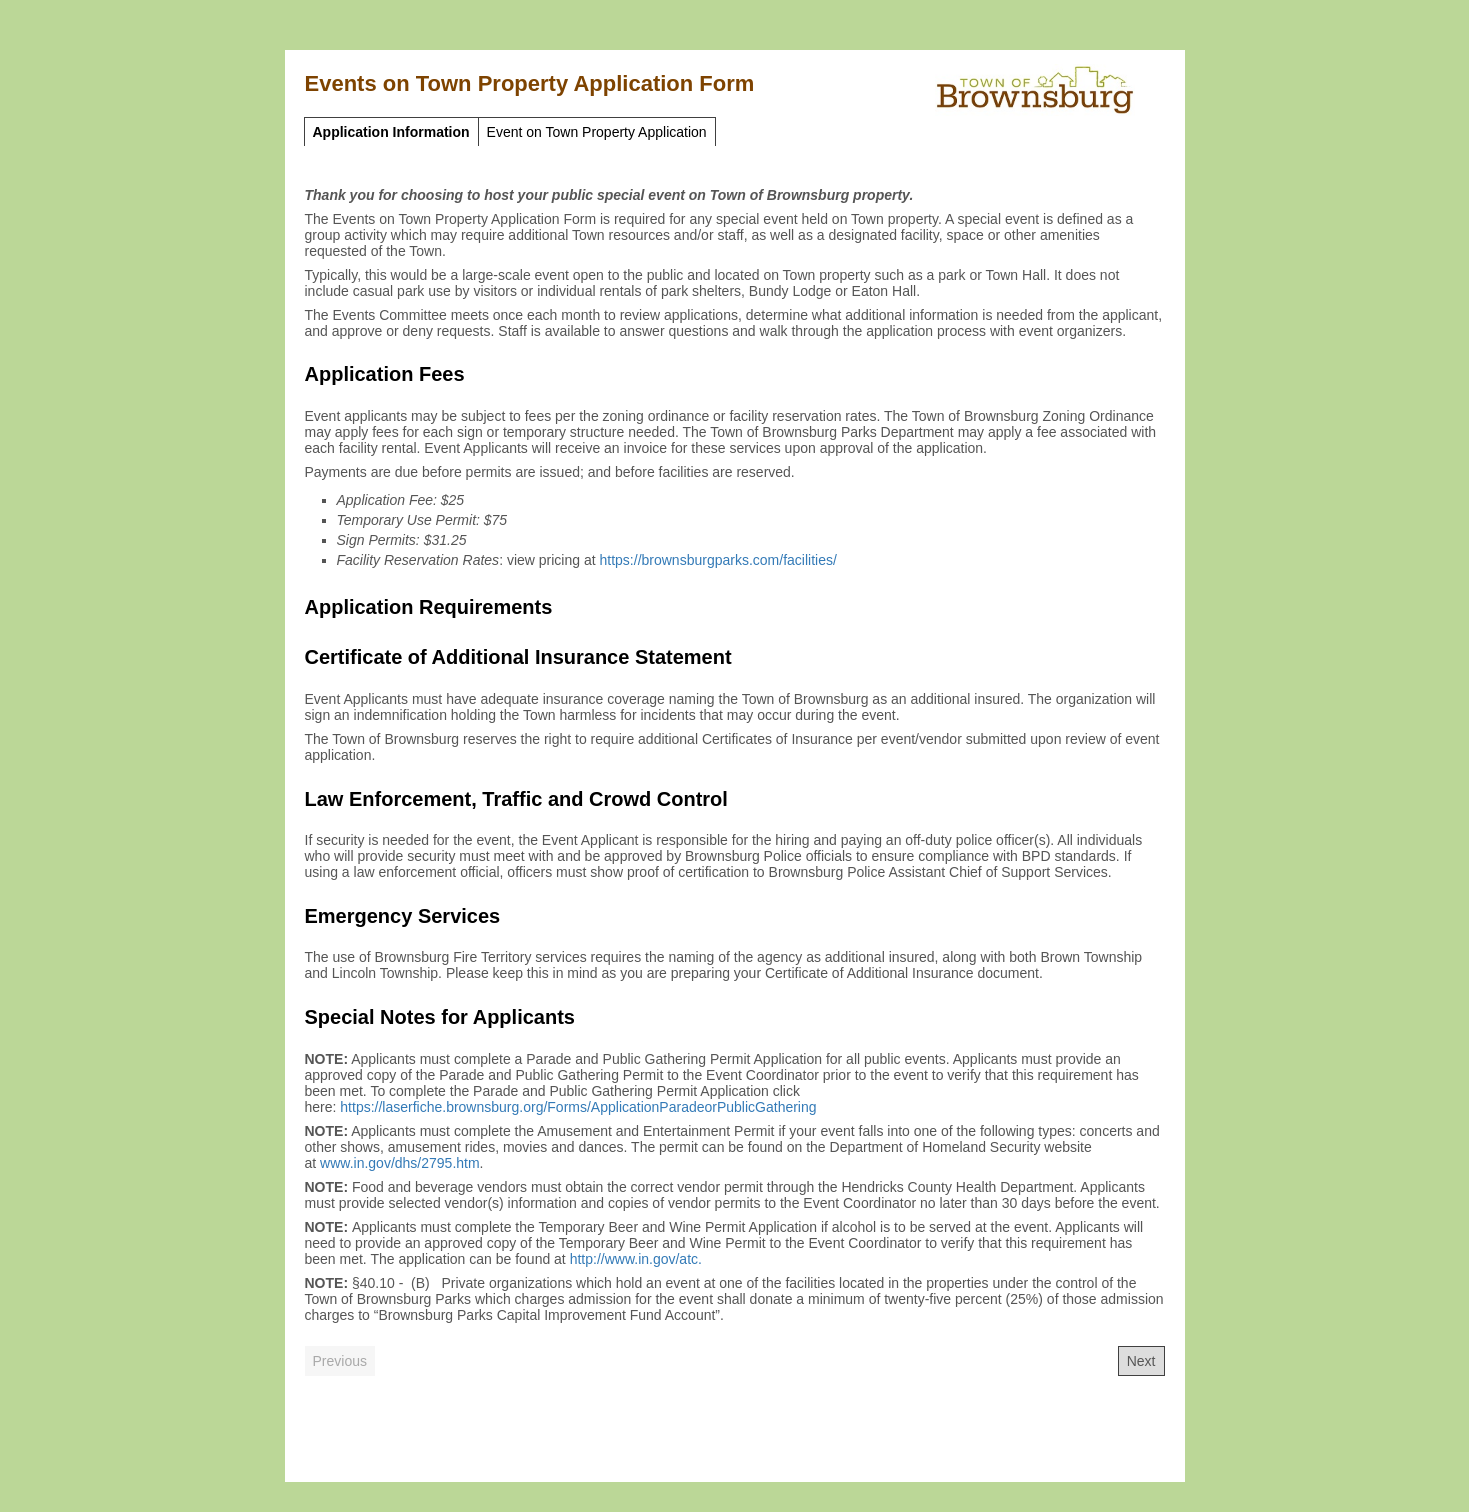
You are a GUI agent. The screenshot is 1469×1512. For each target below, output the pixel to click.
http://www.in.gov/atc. (636, 1259)
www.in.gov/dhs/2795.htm (400, 1163)
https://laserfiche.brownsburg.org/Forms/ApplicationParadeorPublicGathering (578, 1107)
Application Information (391, 132)
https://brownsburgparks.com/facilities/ (718, 560)
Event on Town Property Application (597, 132)
